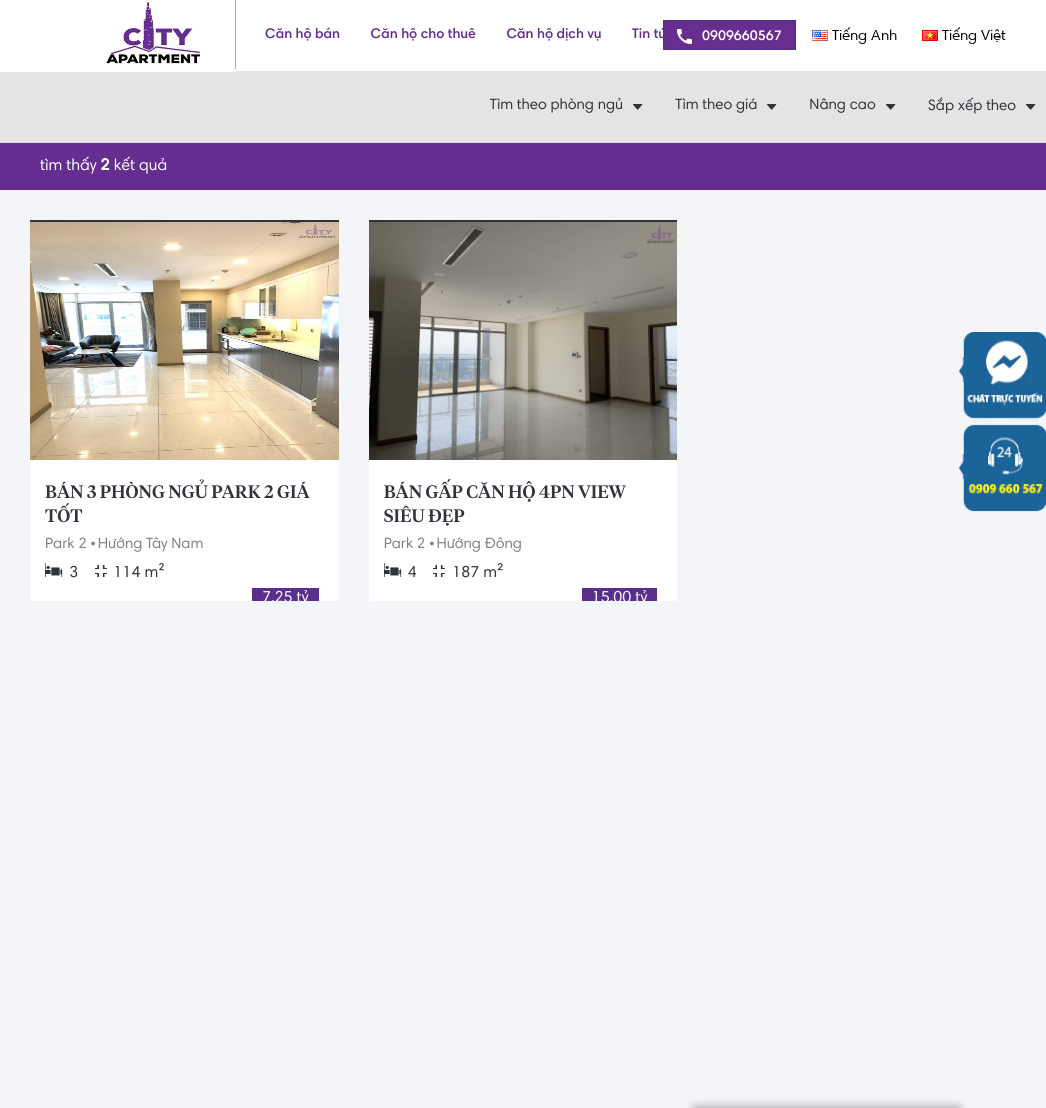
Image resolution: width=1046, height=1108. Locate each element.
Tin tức (653, 35)
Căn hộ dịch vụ (553, 35)
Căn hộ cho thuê (423, 35)
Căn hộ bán (302, 35)
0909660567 (729, 36)
